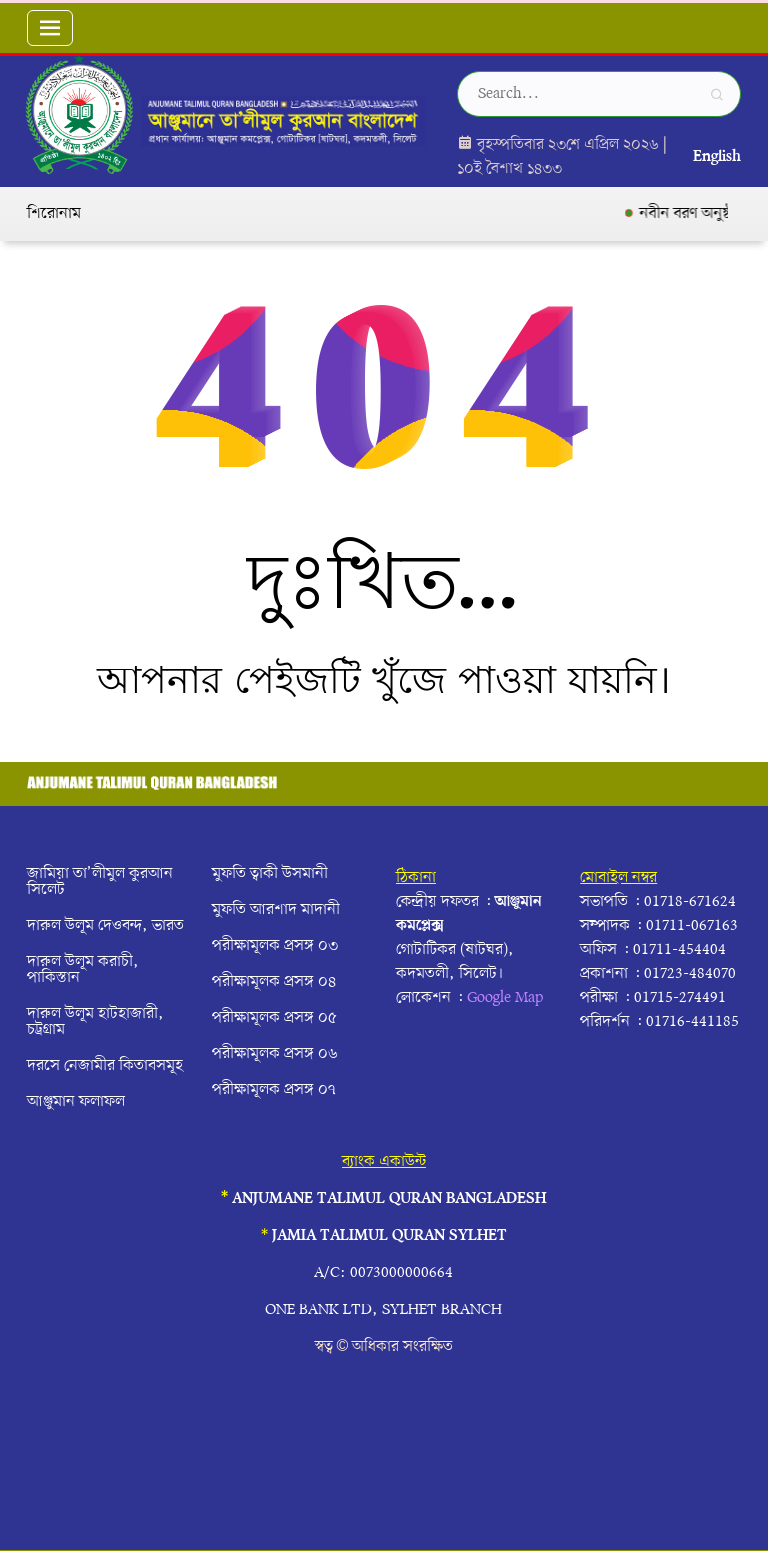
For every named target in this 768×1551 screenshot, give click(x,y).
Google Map (505, 998)
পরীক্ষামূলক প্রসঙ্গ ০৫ (274, 1018)
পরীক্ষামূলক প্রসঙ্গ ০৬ (275, 1054)
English (717, 157)
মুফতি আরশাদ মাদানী (276, 910)
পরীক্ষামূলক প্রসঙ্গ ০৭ (274, 1090)
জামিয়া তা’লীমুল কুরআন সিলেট (100, 882)
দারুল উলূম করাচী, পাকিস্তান (83, 970)
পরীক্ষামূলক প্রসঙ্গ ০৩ (275, 946)
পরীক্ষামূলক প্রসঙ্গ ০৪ (274, 982)
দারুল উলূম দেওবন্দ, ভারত (105, 926)
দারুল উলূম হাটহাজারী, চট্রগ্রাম (95, 1022)
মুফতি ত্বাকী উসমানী (270, 874)
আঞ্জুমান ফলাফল (76, 1102)
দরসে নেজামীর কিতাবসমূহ (105, 1066)
